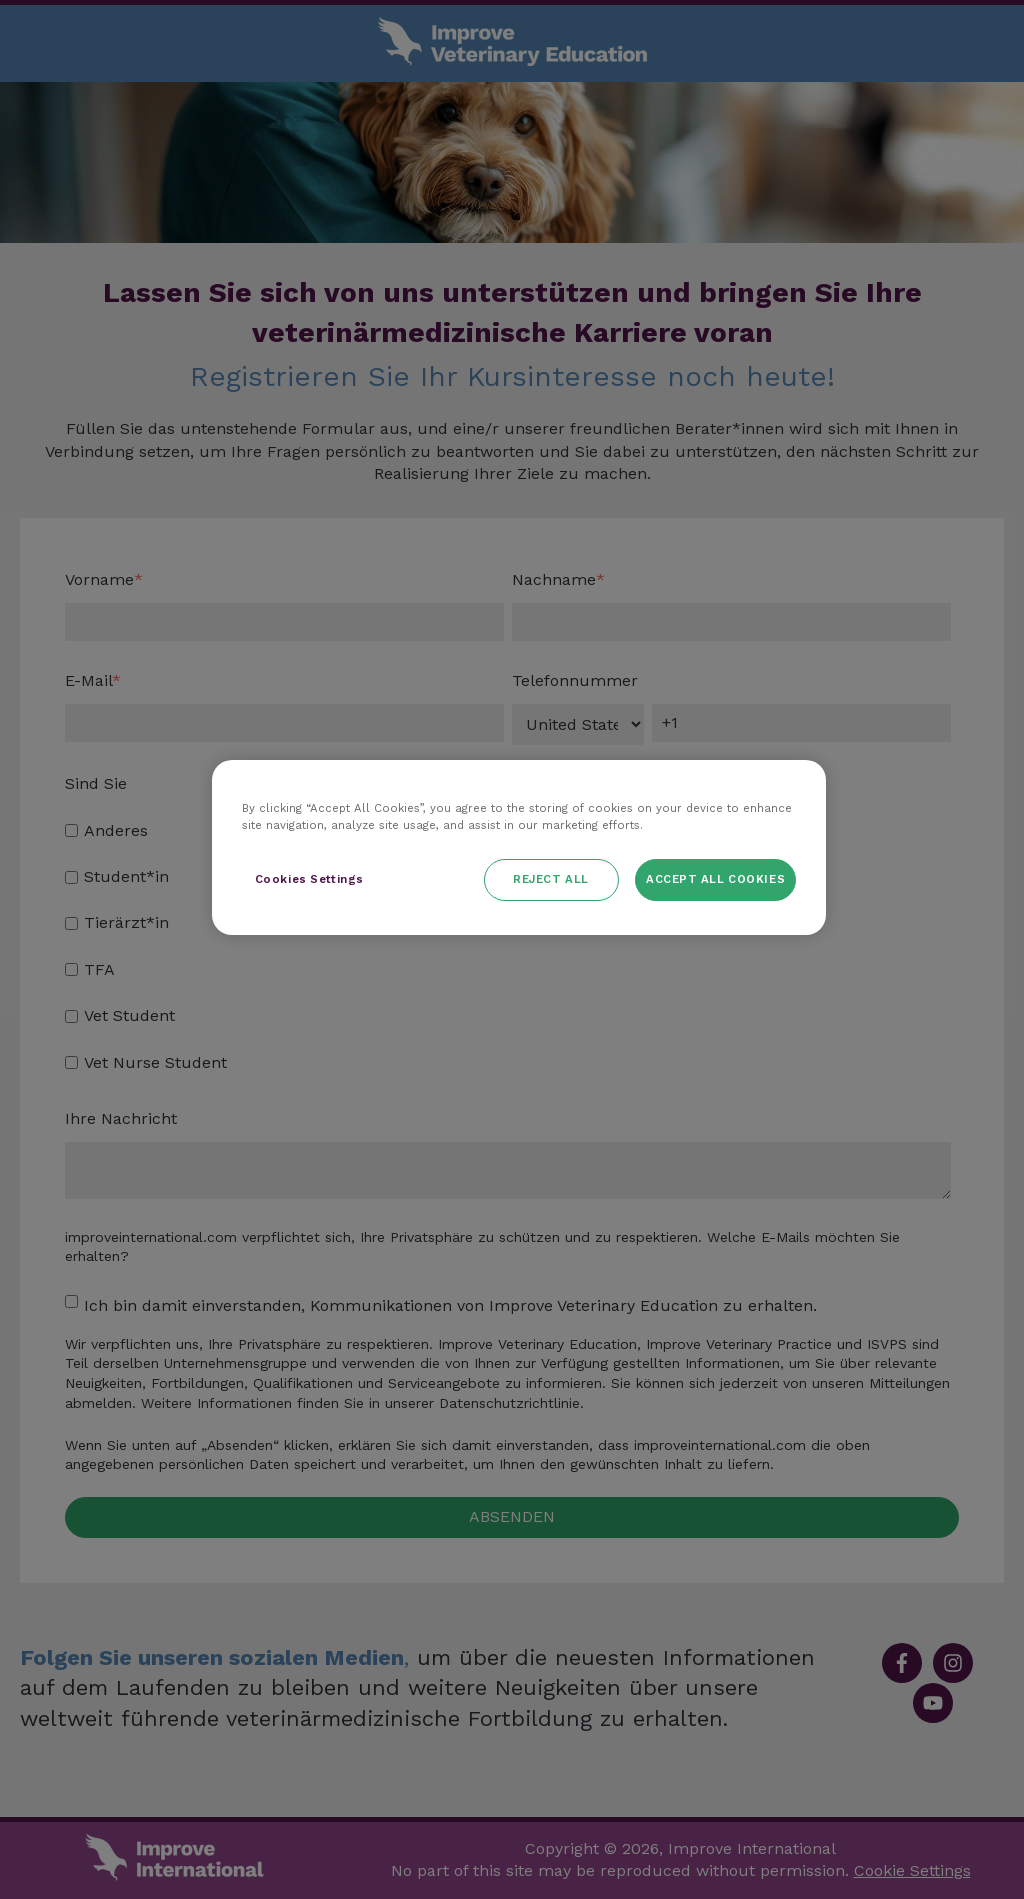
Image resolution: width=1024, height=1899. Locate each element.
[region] (519, 847)
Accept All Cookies (715, 879)
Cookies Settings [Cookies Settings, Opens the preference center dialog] (309, 879)
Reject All (551, 879)
